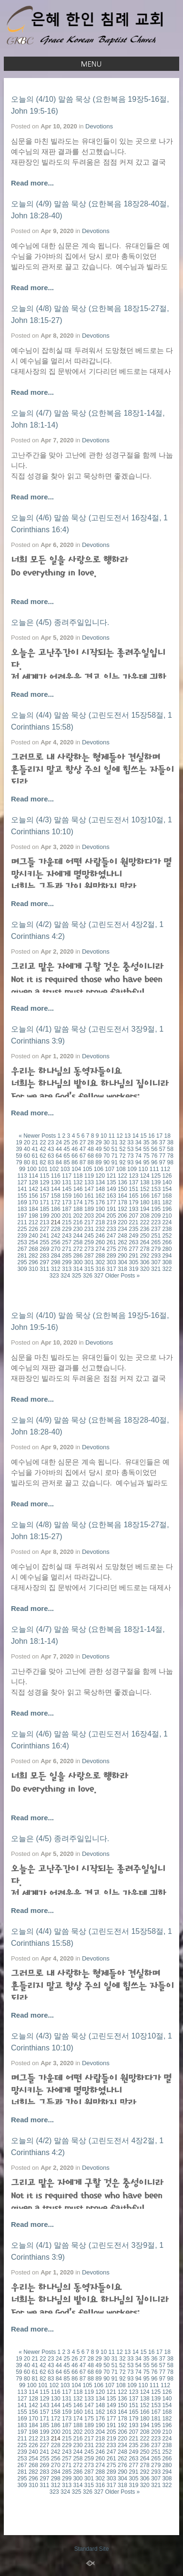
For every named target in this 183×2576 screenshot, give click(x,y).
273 (89, 1249)
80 (27, 1162)
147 (89, 1189)
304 (122, 1262)
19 (19, 1142)
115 (44, 1175)
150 (122, 1189)
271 (66, 1249)
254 (33, 1242)
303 (111, 1262)
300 (77, 1262)
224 (167, 1222)
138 (145, 1182)
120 (100, 1175)
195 (156, 1209)
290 (122, 1255)
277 (133, 1249)
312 (56, 1269)
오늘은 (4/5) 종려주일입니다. (60, 622)
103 (65, 1169)
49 (98, 1149)
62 (43, 1155)
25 (66, 1142)
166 (145, 1195)
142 (33, 1189)
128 (33, 1182)
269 (44, 1249)
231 (89, 1229)
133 (89, 1182)
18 (167, 1135)
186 (56, 1209)
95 (146, 1162)
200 (56, 1215)
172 (56, 1202)
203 (89, 1215)
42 (43, 1149)
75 (146, 1155)
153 (156, 1189)
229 (66, 1229)
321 (156, 1269)
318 (122, 1269)
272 (77, 1249)
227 (44, 1229)
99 (22, 1169)
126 (167, 1175)
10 (104, 1135)
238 (167, 1229)
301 (89, 1262)
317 (111, 1269)
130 (56, 1182)
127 (22, 1182)
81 (35, 1162)
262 (122, 1242)
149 (111, 1189)
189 (89, 1209)
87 (83, 1162)
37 (162, 1142)
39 (19, 1149)
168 (167, 1195)
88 (90, 1162)
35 (146, 1142)
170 (33, 1202)
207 (133, 1215)
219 (111, 1222)
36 (154, 1142)
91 (115, 1162)
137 (133, 1182)
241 (44, 1235)
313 (66, 1269)
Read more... (32, 183)
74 (138, 1155)
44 (59, 1149)
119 (89, 1175)
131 (66, 1182)
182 (167, 1202)
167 (156, 1195)
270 (56, 1249)
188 (77, 1209)
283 (44, 1255)
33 (130, 1142)
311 (44, 1269)
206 (122, 1215)
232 (100, 1229)
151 (133, 1189)
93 (130, 1162)
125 (156, 1175)
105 (87, 1169)
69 (98, 1155)
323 (54, 1275)
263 (133, 1242)
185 (44, 1209)
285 (66, 1255)
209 (156, 1215)
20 (27, 1142)
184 (33, 1209)
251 (156, 1235)
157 (44, 1195)
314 (77, 1269)
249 (133, 1235)
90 (106, 1162)
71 (115, 1155)
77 (162, 1155)
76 (154, 1155)
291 (133, 1255)
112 (165, 1169)
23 (51, 1142)
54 (138, 1149)
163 (111, 1195)
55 (146, 1149)
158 (56, 1195)
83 (51, 1162)
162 (100, 1195)
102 (54, 1169)
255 (44, 1242)
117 (66, 1175)
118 (77, 1175)
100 (32, 1169)
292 (145, 1255)
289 (111, 1255)
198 (33, 1215)
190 (100, 1209)
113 (22, 1175)
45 (66, 1149)
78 (170, 1155)
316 (100, 1269)
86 (74, 1162)
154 (167, 1189)
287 (89, 1255)
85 (66, 1162)
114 (33, 1175)
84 (59, 1162)
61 (35, 1155)
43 (51, 1149)
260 (100, 1242)
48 (90, 1149)
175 (89, 1202)
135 (111, 1182)
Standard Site (91, 2549)
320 (145, 1269)
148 (100, 1189)
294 (167, 1255)
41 (35, 1149)
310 (33, 1269)
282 (33, 1255)
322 (167, 1269)
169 (22, 1202)
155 (22, 1195)
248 (122, 1235)
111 (154, 1169)
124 (145, 1175)
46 (74, 1149)
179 (133, 1202)
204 (100, 1215)
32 (122, 1142)
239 (22, 1235)
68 (90, 1155)
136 (122, 1182)
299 (66, 1262)
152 (145, 1189)
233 (111, 1229)
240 (33, 1235)
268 (33, 1249)
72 (122, 1155)
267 (22, 1249)
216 (77, 1222)
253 (22, 1242)
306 (145, 1262)
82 (43, 1162)
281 (22, 1255)
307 (156, 1262)
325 (76, 1275)
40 (27, 1149)
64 (59, 1155)
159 (66, 1195)
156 (33, 1195)
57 (162, 1149)
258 (77, 1242)
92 (122, 1162)
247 (111, 1235)
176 (100, 1202)
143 (44, 1189)
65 (66, 1155)
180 (145, 1202)
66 (74, 1155)
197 (22, 1215)
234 (122, 1229)
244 (77, 1235)
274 (100, 1249)
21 (35, 1142)
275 (111, 1249)
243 (66, 1235)
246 (100, 1235)
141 (22, 1189)
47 (83, 1149)
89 (98, 1162)
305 (133, 1262)
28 (90, 1142)
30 (106, 1142)
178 (122, 1202)
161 (89, 1195)
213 (44, 1222)
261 (111, 1242)
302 (100, 1262)
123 (133, 1175)
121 (111, 1175)
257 (66, 1242)
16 (151, 1135)
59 (19, 1155)
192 (122, 1209)
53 (130, 1149)
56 (154, 1149)
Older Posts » (122, 1275)
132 (77, 1182)
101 (43, 1169)
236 (145, 1229)
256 (56, 1242)
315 (89, 1269)
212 (33, 1222)
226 (33, 1229)
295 (22, 1262)
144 (56, 1189)
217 (89, 1222)
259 (89, 1242)
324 (65, 1275)
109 (132, 1169)
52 (122, 1149)
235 (133, 1229)
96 (154, 1162)
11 (112, 1135)
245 (89, 1235)
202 (77, 1215)
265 (156, 1242)
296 (33, 1262)
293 (156, 1255)
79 (19, 1162)
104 (76, 1169)
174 (77, 1202)
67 (83, 1155)
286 (77, 1255)
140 (167, 1182)
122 (122, 1175)
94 (138, 1162)
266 (167, 1242)
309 (22, 1269)
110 (143, 1169)
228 (56, 1229)
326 (87, 1275)
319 (133, 1269)
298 (56, 1262)
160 (77, 1195)
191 (111, 1209)
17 (159, 1135)
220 (122, 1222)
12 (119, 1135)
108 (121, 1169)
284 (56, 1255)
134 (100, 1182)
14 (135, 1135)
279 (156, 1249)
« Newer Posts (37, 1135)
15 (143, 1135)
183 (22, 1209)
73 (130, 1155)
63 (51, 1155)
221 (133, 1222)
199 (44, 1215)
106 (98, 1169)
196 (167, 1209)
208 (145, 1215)
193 (133, 1209)
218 (100, 1222)
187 (66, 1209)
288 (100, 1255)
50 (106, 1149)
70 (106, 1155)
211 (22, 1222)
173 (66, 1202)
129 (44, 1182)
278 (145, 1249)
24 (59, 1142)
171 (44, 1202)
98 (170, 1162)
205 (111, 1215)
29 (98, 1142)
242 (56, 1235)
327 (98, 1275)
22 (43, 1142)
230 (77, 1229)
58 (170, 1149)
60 (27, 1155)
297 (44, 1262)
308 (167, 1262)
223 (156, 1222)
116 (56, 1175)
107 (109, 1169)
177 (111, 1202)
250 (145, 1235)
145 (66, 1189)
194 (145, 1209)
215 (66, 1222)
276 (122, 1249)
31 (115, 1142)
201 (66, 1215)
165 (133, 1195)
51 (115, 1149)
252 (167, 1235)
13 (127, 1135)
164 (122, 1195)
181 (156, 1202)
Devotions (99, 126)
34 (138, 1142)
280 (167, 1249)
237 (156, 1229)
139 (156, 1182)
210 (167, 1215)
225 (22, 1229)
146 (77, 1189)
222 (145, 1222)
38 (170, 1142)
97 (162, 1162)
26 (74, 1142)
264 (145, 1242)
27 (83, 1142)
